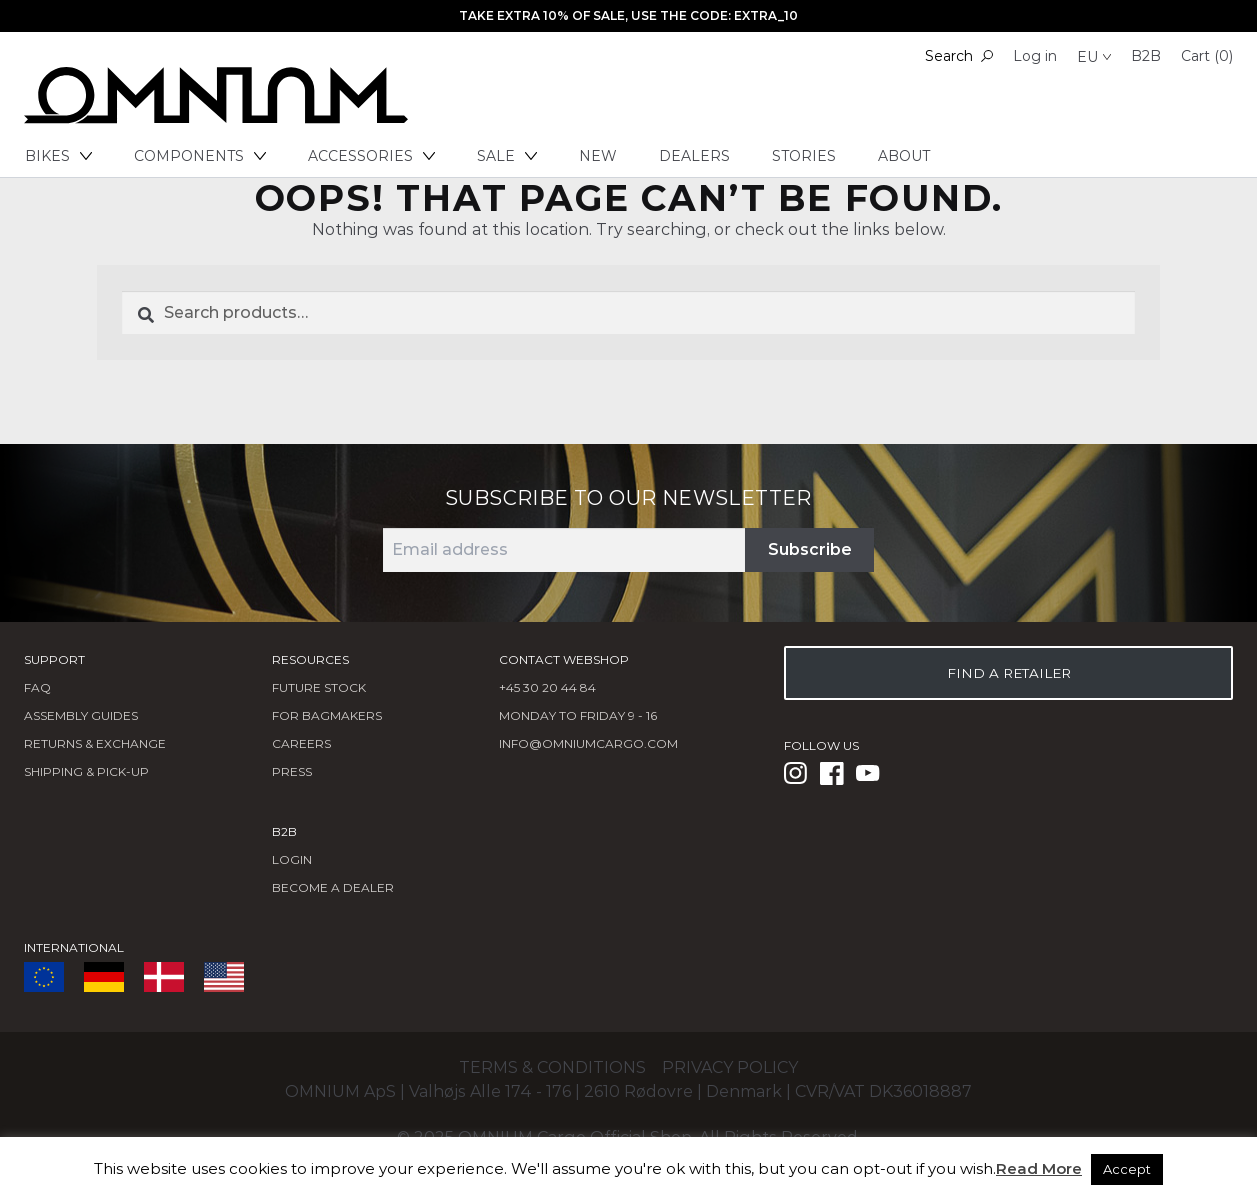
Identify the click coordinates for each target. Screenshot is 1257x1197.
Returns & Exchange (95, 743)
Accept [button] (1127, 1169)
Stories (804, 156)
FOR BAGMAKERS (327, 715)
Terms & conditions (552, 1067)
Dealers (694, 156)
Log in (1035, 56)
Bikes (58, 156)
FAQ (37, 687)
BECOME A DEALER (333, 887)
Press (292, 771)
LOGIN (292, 859)
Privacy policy (730, 1067)
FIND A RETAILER (1009, 673)
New (598, 156)
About (904, 156)
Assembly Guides (81, 715)
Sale (507, 156)
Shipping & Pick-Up (86, 771)
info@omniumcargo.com (588, 743)
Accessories (371, 156)
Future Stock (319, 687)
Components (200, 156)
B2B (1146, 56)
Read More (1039, 1168)
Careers (301, 743)
